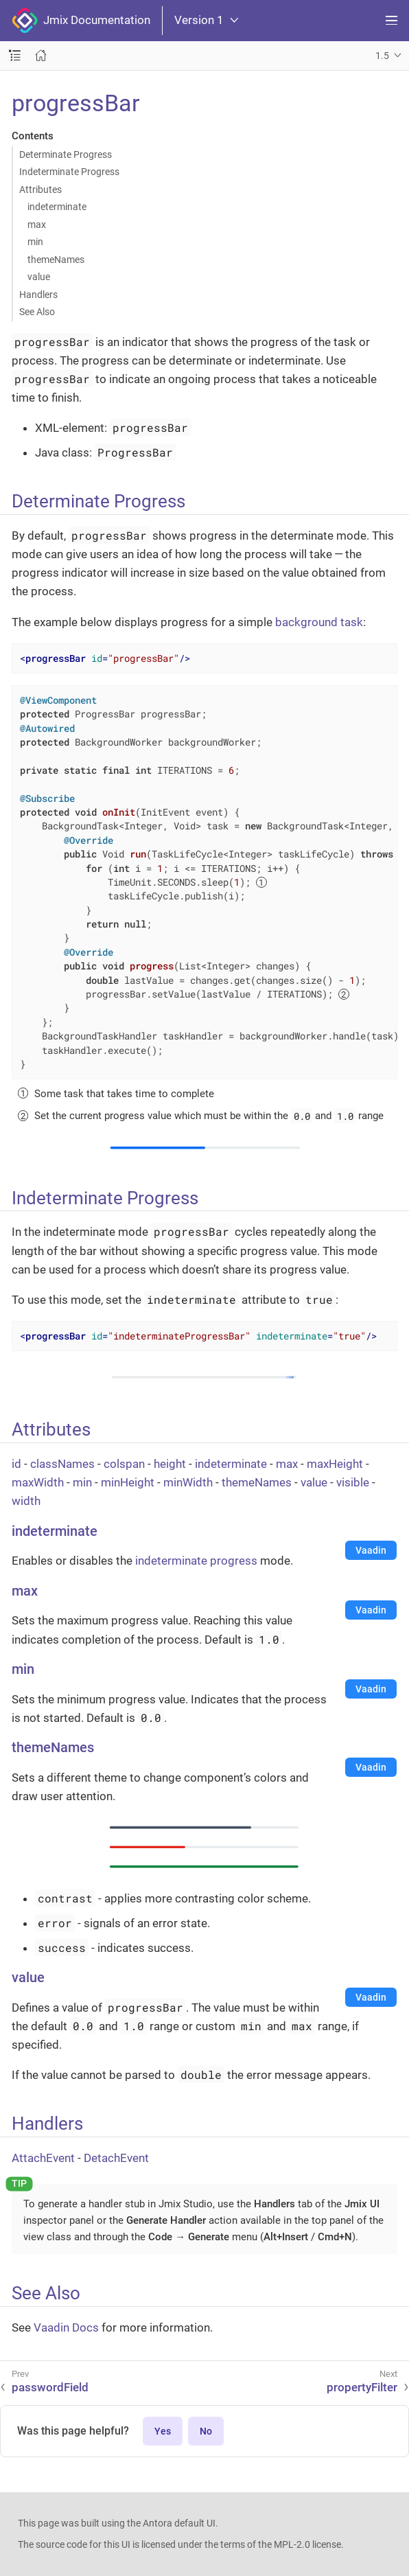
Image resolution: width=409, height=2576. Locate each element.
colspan (124, 1464)
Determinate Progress (65, 154)
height (170, 1464)
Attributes (40, 189)
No (206, 2431)
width (26, 1501)
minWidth (188, 1482)
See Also (37, 311)
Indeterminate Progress (69, 171)
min (35, 241)
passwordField (50, 2387)
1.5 (382, 55)
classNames (62, 1464)
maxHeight (335, 1464)
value (38, 276)
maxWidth (38, 1482)
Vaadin (370, 1550)
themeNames (55, 259)
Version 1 (206, 20)
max (36, 224)
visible (352, 1482)
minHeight (127, 1482)
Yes (162, 2431)
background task (319, 622)
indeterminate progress (196, 1560)
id (16, 1464)
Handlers (38, 294)
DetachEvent (116, 2158)
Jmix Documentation (81, 21)
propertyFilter (362, 2387)
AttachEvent (43, 2158)
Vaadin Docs (66, 2327)
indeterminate (56, 206)
